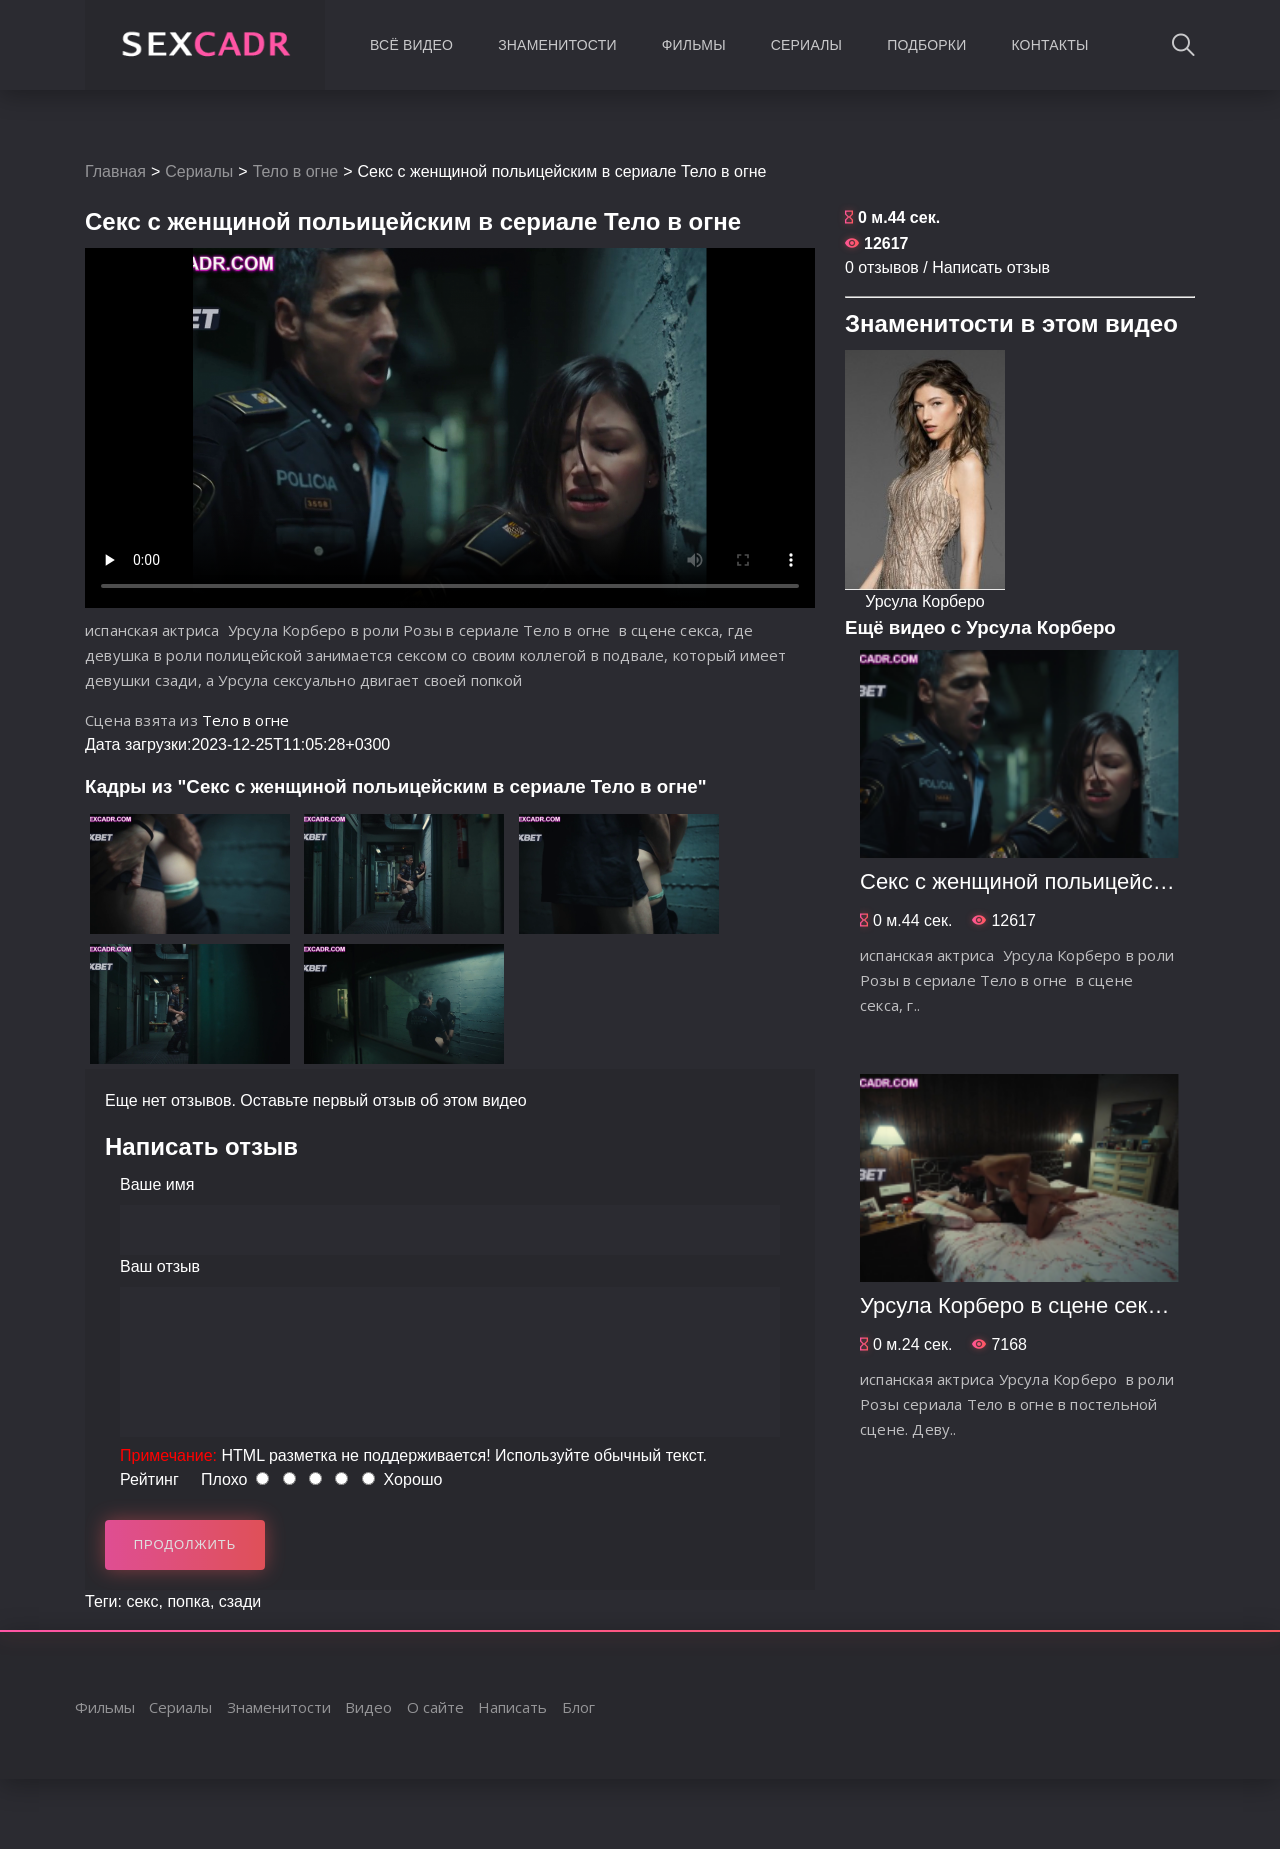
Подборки (926, 45)
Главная (115, 171)
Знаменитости (557, 45)
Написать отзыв (991, 267)
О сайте (435, 1707)
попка (188, 1601)
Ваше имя (157, 1184)
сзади (240, 1601)
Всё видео (411, 45)
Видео (368, 1707)
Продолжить (185, 1544)
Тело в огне (296, 171)
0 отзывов (882, 267)
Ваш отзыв (160, 1266)
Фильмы (694, 45)
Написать (512, 1707)
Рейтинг (149, 1479)
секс (142, 1601)
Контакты (1049, 45)
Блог (578, 1707)
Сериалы (806, 45)
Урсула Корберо (924, 601)
